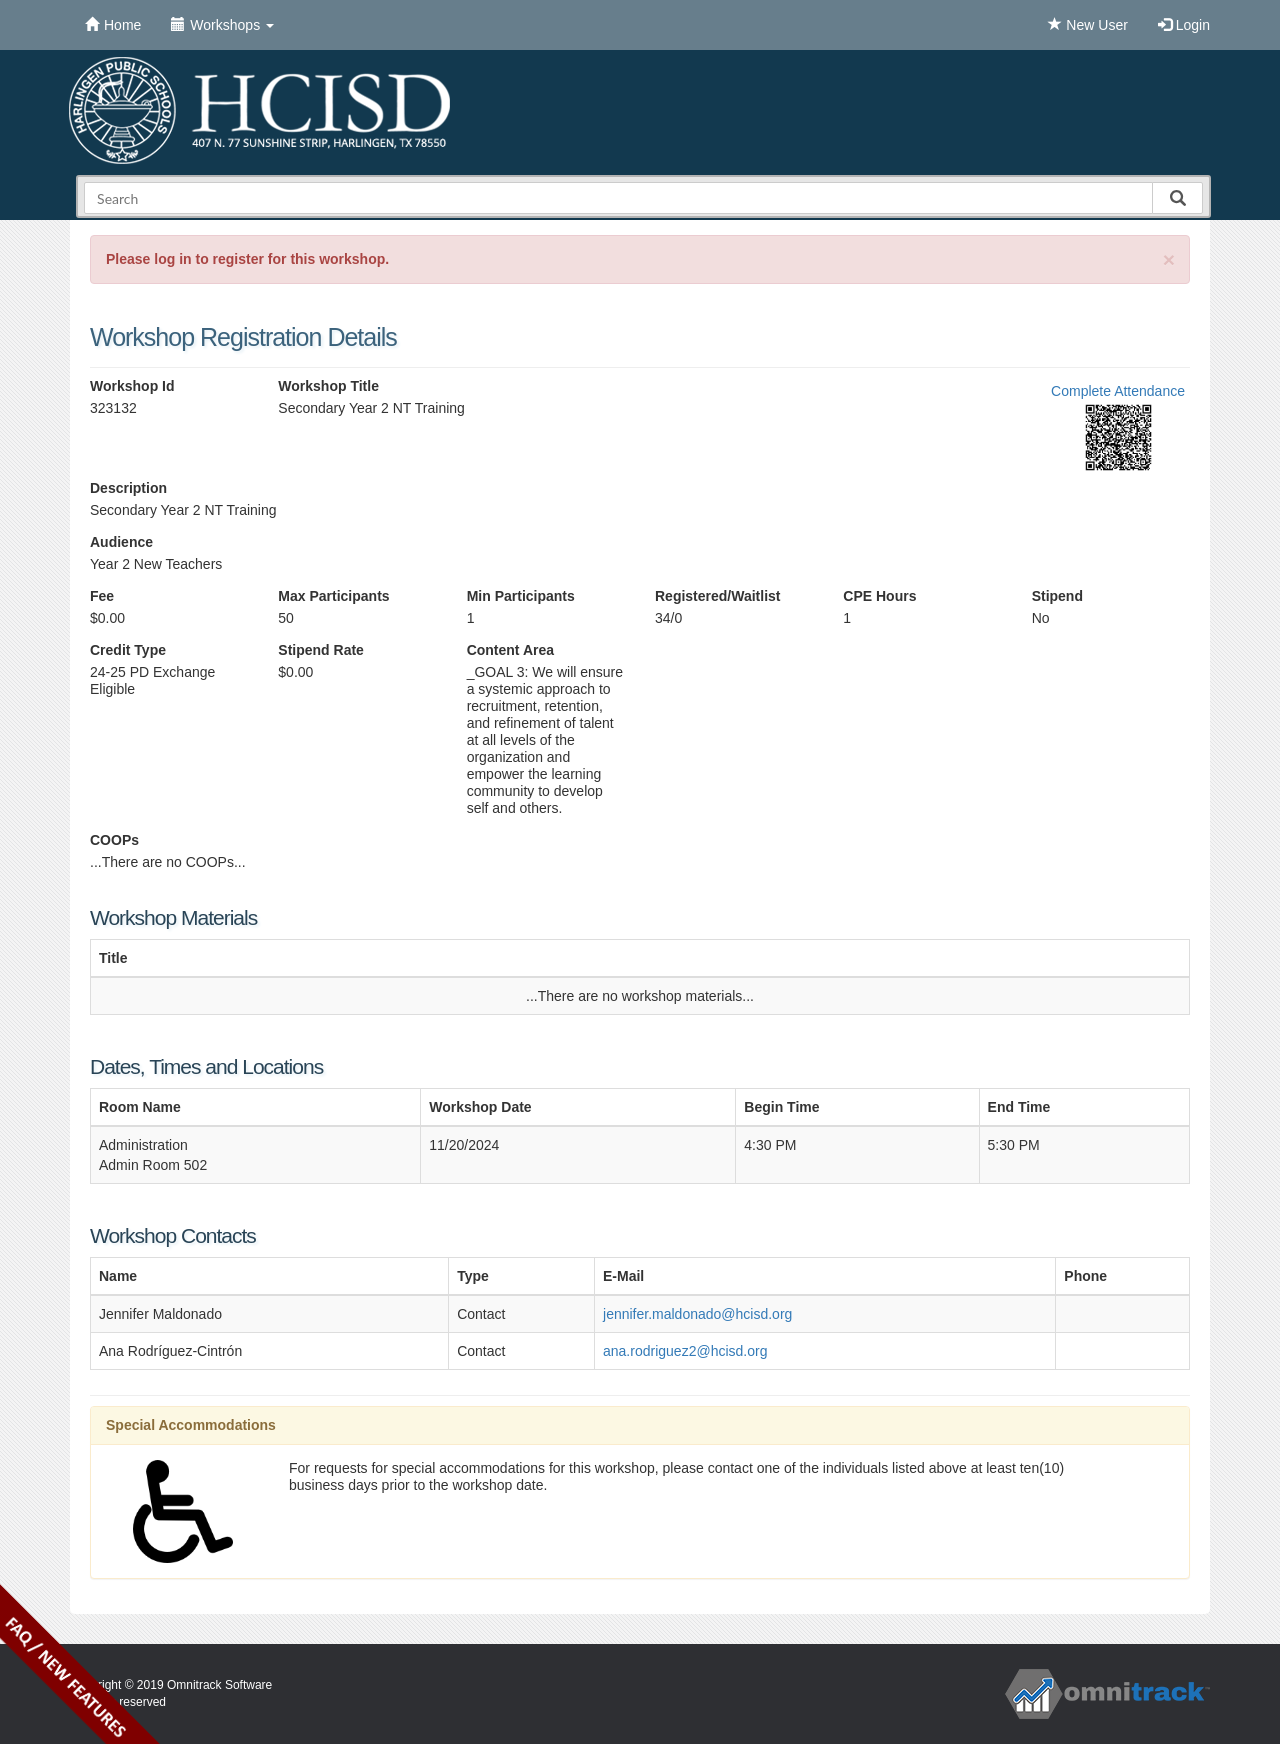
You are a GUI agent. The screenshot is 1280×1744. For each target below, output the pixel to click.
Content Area (510, 650)
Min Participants (521, 596)
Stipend (1057, 596)
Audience (121, 542)
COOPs (114, 840)
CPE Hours (879, 596)
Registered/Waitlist (718, 596)
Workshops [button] (222, 25)
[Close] (1169, 259)
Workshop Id (132, 386)
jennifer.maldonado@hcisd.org (697, 1314)
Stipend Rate (321, 650)
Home (113, 25)
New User (1087, 25)
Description (128, 488)
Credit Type (128, 650)
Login (1184, 25)
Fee (102, 596)
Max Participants (333, 596)
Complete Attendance (1118, 391)
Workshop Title (328, 386)
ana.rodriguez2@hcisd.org (685, 1351)
